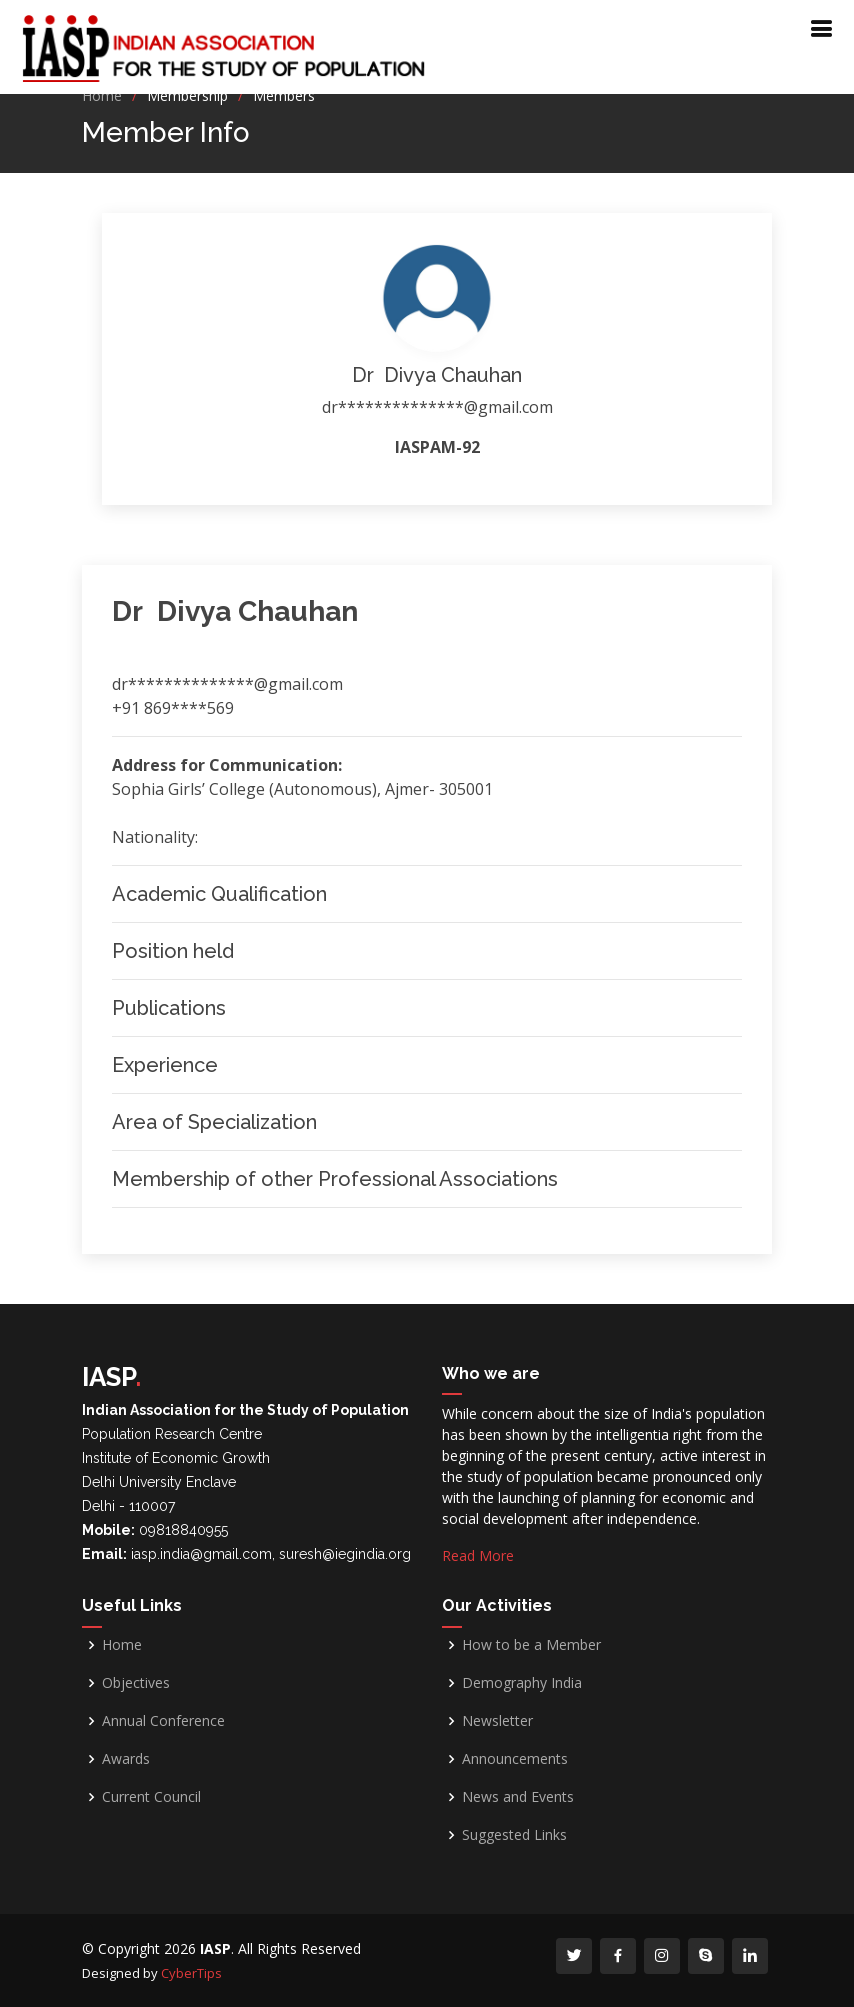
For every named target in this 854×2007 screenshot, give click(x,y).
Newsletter (497, 1721)
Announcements (515, 1759)
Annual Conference (163, 1721)
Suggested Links (514, 1835)
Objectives (136, 1683)
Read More (478, 1555)
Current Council (151, 1797)
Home (102, 95)
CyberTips (191, 1973)
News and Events (518, 1797)
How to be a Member (531, 1645)
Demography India (522, 1683)
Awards (126, 1759)
